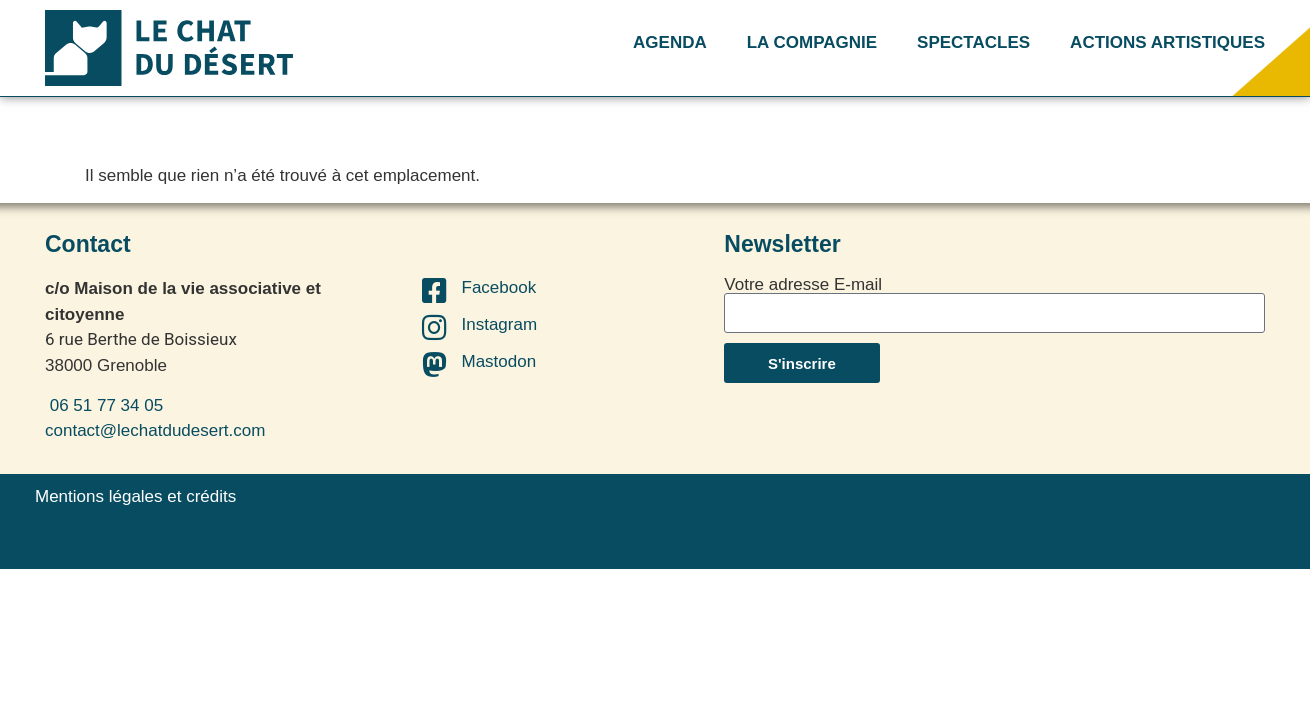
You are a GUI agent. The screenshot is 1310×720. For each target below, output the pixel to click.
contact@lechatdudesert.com (155, 430)
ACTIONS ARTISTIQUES (1167, 42)
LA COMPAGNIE (812, 42)
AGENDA (670, 42)
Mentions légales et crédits (135, 496)
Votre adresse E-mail (803, 284)
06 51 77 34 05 (104, 405)
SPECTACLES (973, 42)
